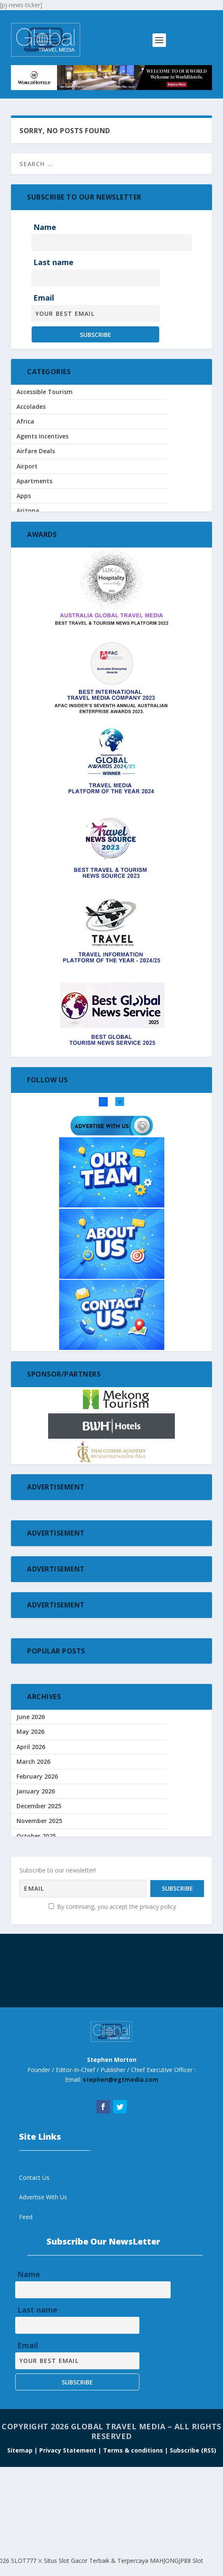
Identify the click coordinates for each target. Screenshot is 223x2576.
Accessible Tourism (44, 392)
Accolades (31, 406)
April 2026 (30, 1747)
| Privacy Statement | (67, 2450)
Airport (27, 466)
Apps (23, 496)
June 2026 (30, 1717)
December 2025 (38, 1806)
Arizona (27, 510)
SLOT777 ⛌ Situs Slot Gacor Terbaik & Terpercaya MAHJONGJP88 (101, 2561)
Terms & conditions (134, 2450)
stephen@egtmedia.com (120, 2079)
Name (44, 227)
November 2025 (39, 1821)
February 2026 (37, 1776)
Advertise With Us (43, 2197)
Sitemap (20, 2450)
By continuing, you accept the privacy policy (112, 1907)
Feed (26, 2217)
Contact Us (34, 2178)
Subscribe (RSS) (193, 2450)
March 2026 (33, 1761)
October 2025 (36, 1836)
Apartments (34, 481)
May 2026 (30, 1731)
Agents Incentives (42, 436)
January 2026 (35, 1791)
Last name (53, 262)
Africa (25, 421)
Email (43, 298)
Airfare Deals (35, 451)
